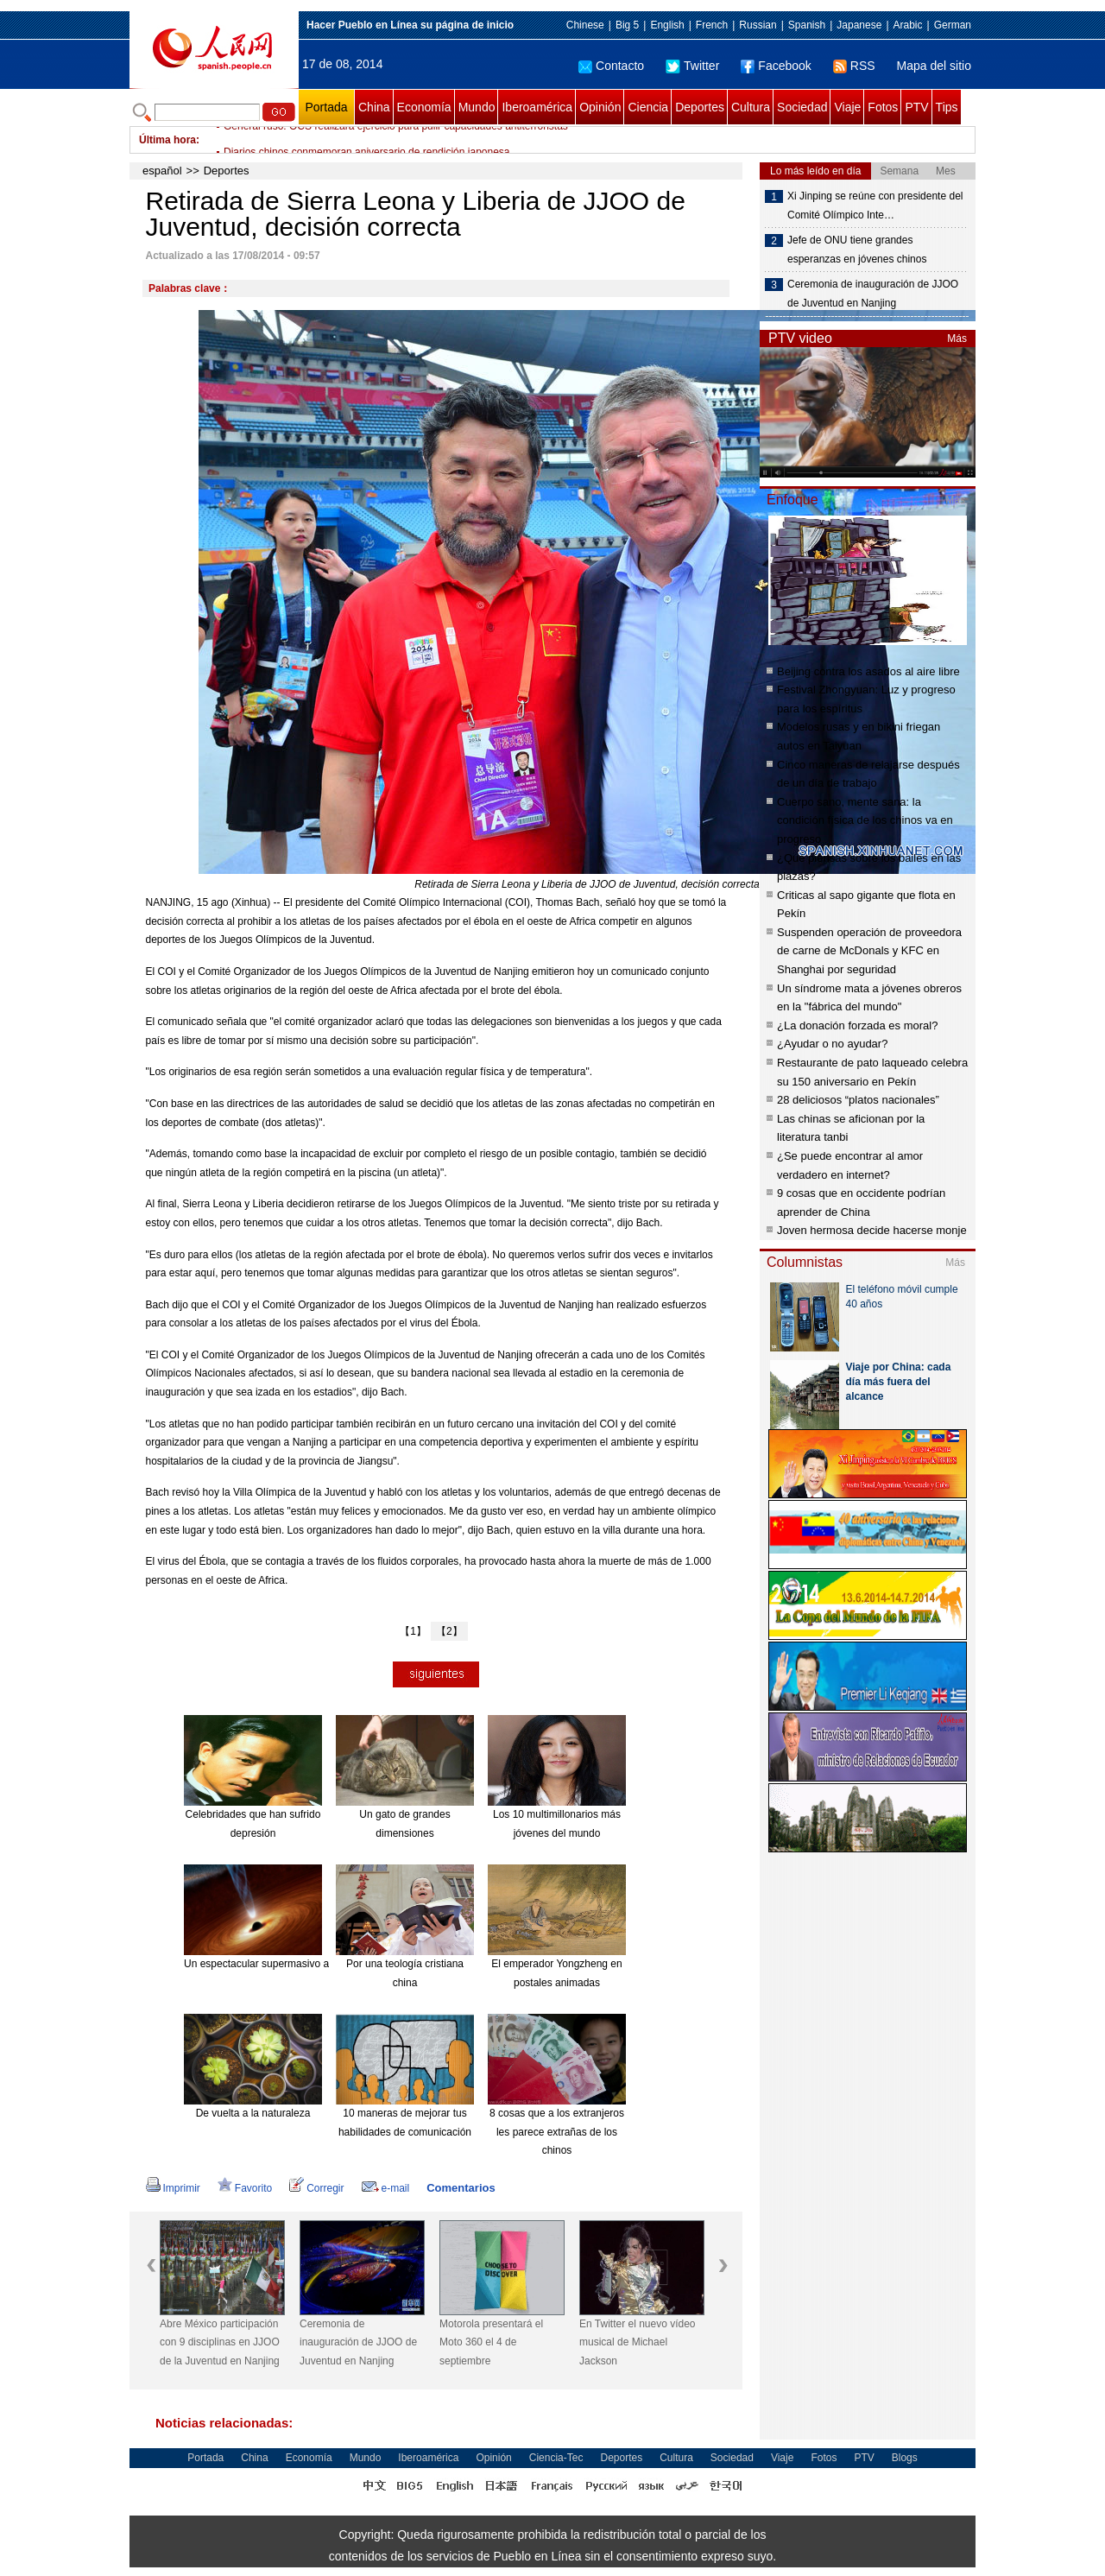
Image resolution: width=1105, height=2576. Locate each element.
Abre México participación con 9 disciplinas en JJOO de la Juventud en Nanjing (220, 2342)
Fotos (883, 107)
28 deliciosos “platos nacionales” (858, 1099)
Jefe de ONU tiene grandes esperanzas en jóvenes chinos (856, 249)
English (667, 25)
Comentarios (460, 2187)
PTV (916, 107)
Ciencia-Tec (556, 2458)
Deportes (699, 107)
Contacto (611, 66)
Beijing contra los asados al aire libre (868, 671)
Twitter (692, 66)
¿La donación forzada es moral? (857, 1025)
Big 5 (627, 25)
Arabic (908, 25)
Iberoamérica (537, 107)
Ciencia (648, 107)
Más (957, 338)
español (162, 170)
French (712, 25)
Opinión (600, 107)
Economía (424, 107)
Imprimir (173, 2188)
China (374, 107)
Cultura (750, 107)
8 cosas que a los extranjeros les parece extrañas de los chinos (556, 2131)
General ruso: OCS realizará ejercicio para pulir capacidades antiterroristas (396, 140)
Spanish (806, 25)
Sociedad (802, 107)
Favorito (245, 2188)
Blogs (905, 2458)
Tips (947, 107)
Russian (757, 25)
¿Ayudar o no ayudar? (832, 1043)
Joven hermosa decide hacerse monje (872, 1230)
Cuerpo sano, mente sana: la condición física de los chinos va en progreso (865, 820)
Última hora (167, 140)
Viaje (847, 107)
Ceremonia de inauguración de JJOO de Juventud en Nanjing (358, 2342)
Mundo (477, 107)
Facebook (776, 66)
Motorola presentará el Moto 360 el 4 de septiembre (491, 2342)
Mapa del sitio (934, 66)
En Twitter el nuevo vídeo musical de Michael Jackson (637, 2342)
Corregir (316, 2188)
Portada (326, 107)
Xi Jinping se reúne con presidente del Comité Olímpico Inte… (875, 205)
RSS (854, 66)
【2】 (449, 1631)
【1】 (413, 1631)
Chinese (585, 25)
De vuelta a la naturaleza (253, 2113)
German (952, 25)
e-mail (386, 2188)
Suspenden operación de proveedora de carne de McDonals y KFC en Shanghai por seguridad (869, 951)
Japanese (859, 25)
